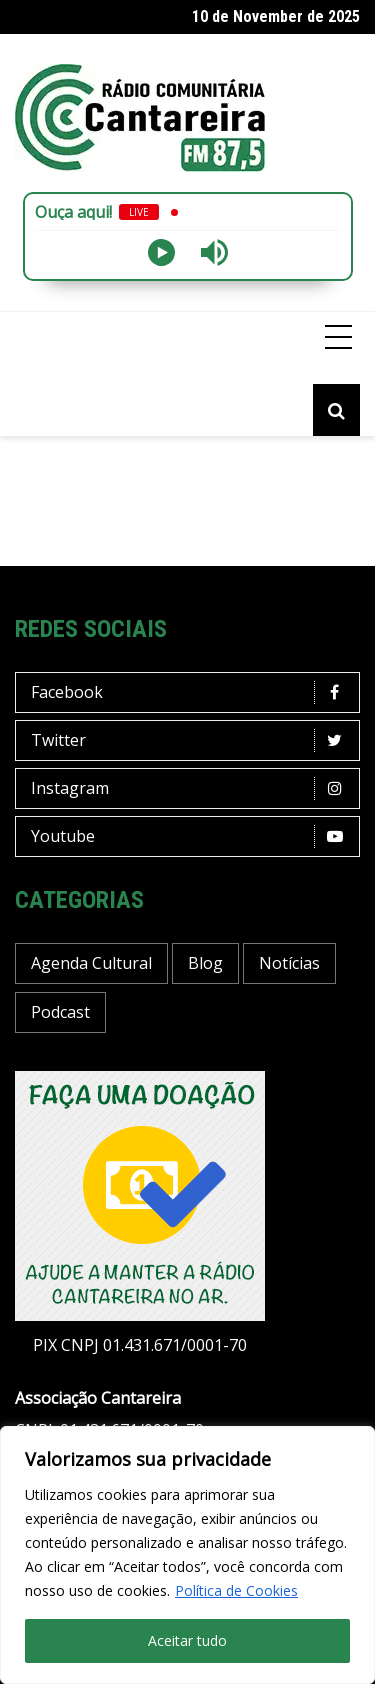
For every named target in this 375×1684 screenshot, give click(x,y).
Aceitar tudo (187, 1640)
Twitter (192, 740)
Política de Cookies (236, 1590)
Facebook (192, 692)
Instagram (192, 788)
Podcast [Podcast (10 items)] (60, 1012)
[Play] (161, 252)
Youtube (192, 836)
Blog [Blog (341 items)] (205, 963)
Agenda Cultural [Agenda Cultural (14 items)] (91, 963)
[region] (187, 1555)
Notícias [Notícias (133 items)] (289, 963)
